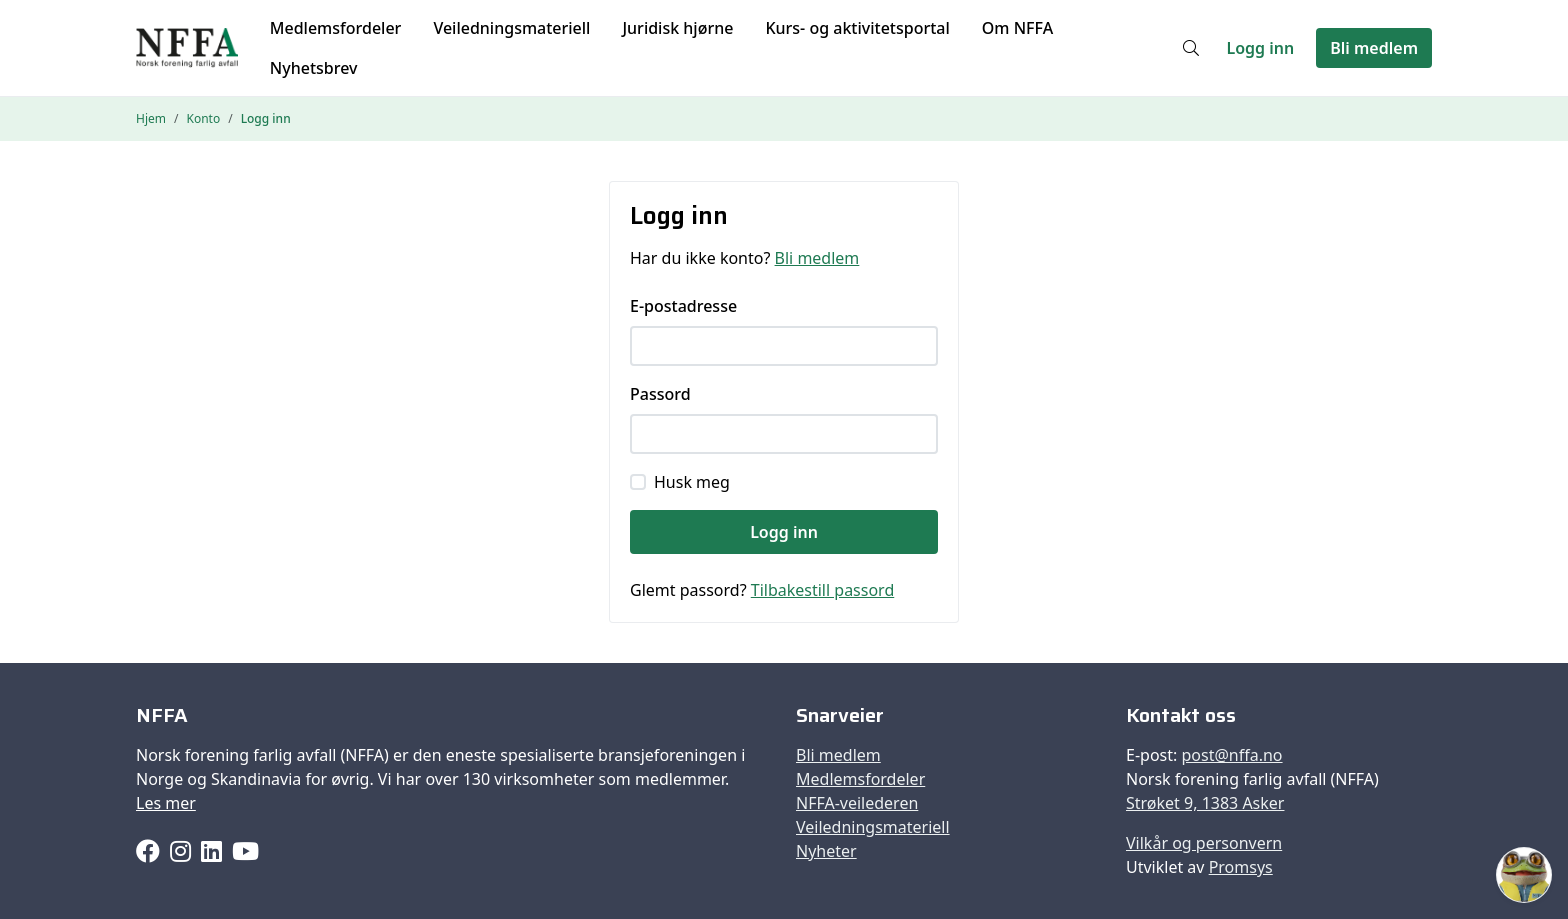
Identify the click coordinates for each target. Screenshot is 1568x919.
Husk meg (692, 482)
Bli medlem (1374, 48)
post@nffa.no (1231, 755)
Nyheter (826, 851)
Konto (203, 118)
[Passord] (784, 434)
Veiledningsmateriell (511, 28)
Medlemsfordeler (336, 28)
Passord (660, 394)
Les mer (166, 803)
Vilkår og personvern (1204, 843)
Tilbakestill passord (822, 590)
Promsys (1241, 867)
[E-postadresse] (784, 346)
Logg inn (1261, 48)
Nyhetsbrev (314, 68)
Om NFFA (1017, 28)
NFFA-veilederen (857, 803)
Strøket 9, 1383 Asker (1205, 803)
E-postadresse (683, 306)
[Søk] (1191, 48)
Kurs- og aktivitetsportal (857, 28)
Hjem (151, 118)
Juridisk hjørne (677, 28)
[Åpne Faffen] (1524, 875)
